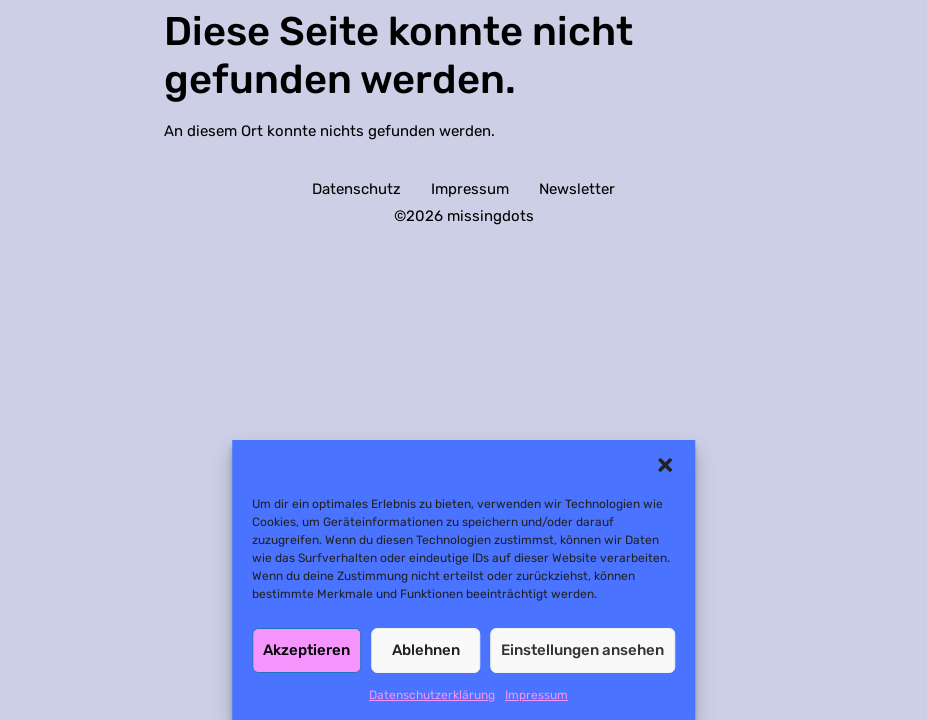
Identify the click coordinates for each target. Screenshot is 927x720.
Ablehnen (426, 650)
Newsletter (577, 189)
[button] (665, 465)
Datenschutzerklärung (432, 695)
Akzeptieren (306, 650)
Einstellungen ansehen (582, 650)
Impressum (536, 695)
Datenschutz (356, 189)
